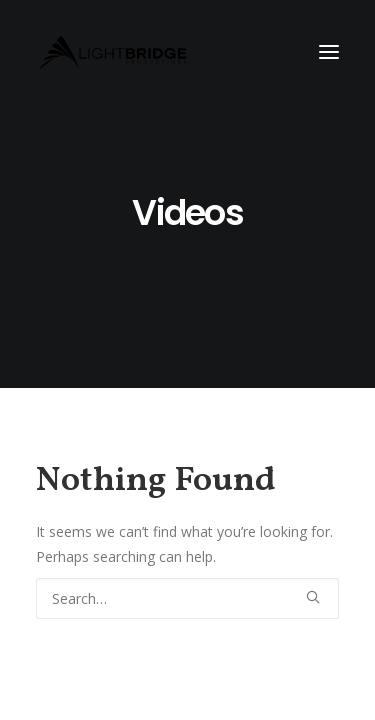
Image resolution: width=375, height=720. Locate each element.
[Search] (187, 598)
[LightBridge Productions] (113, 52)
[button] (329, 52)
